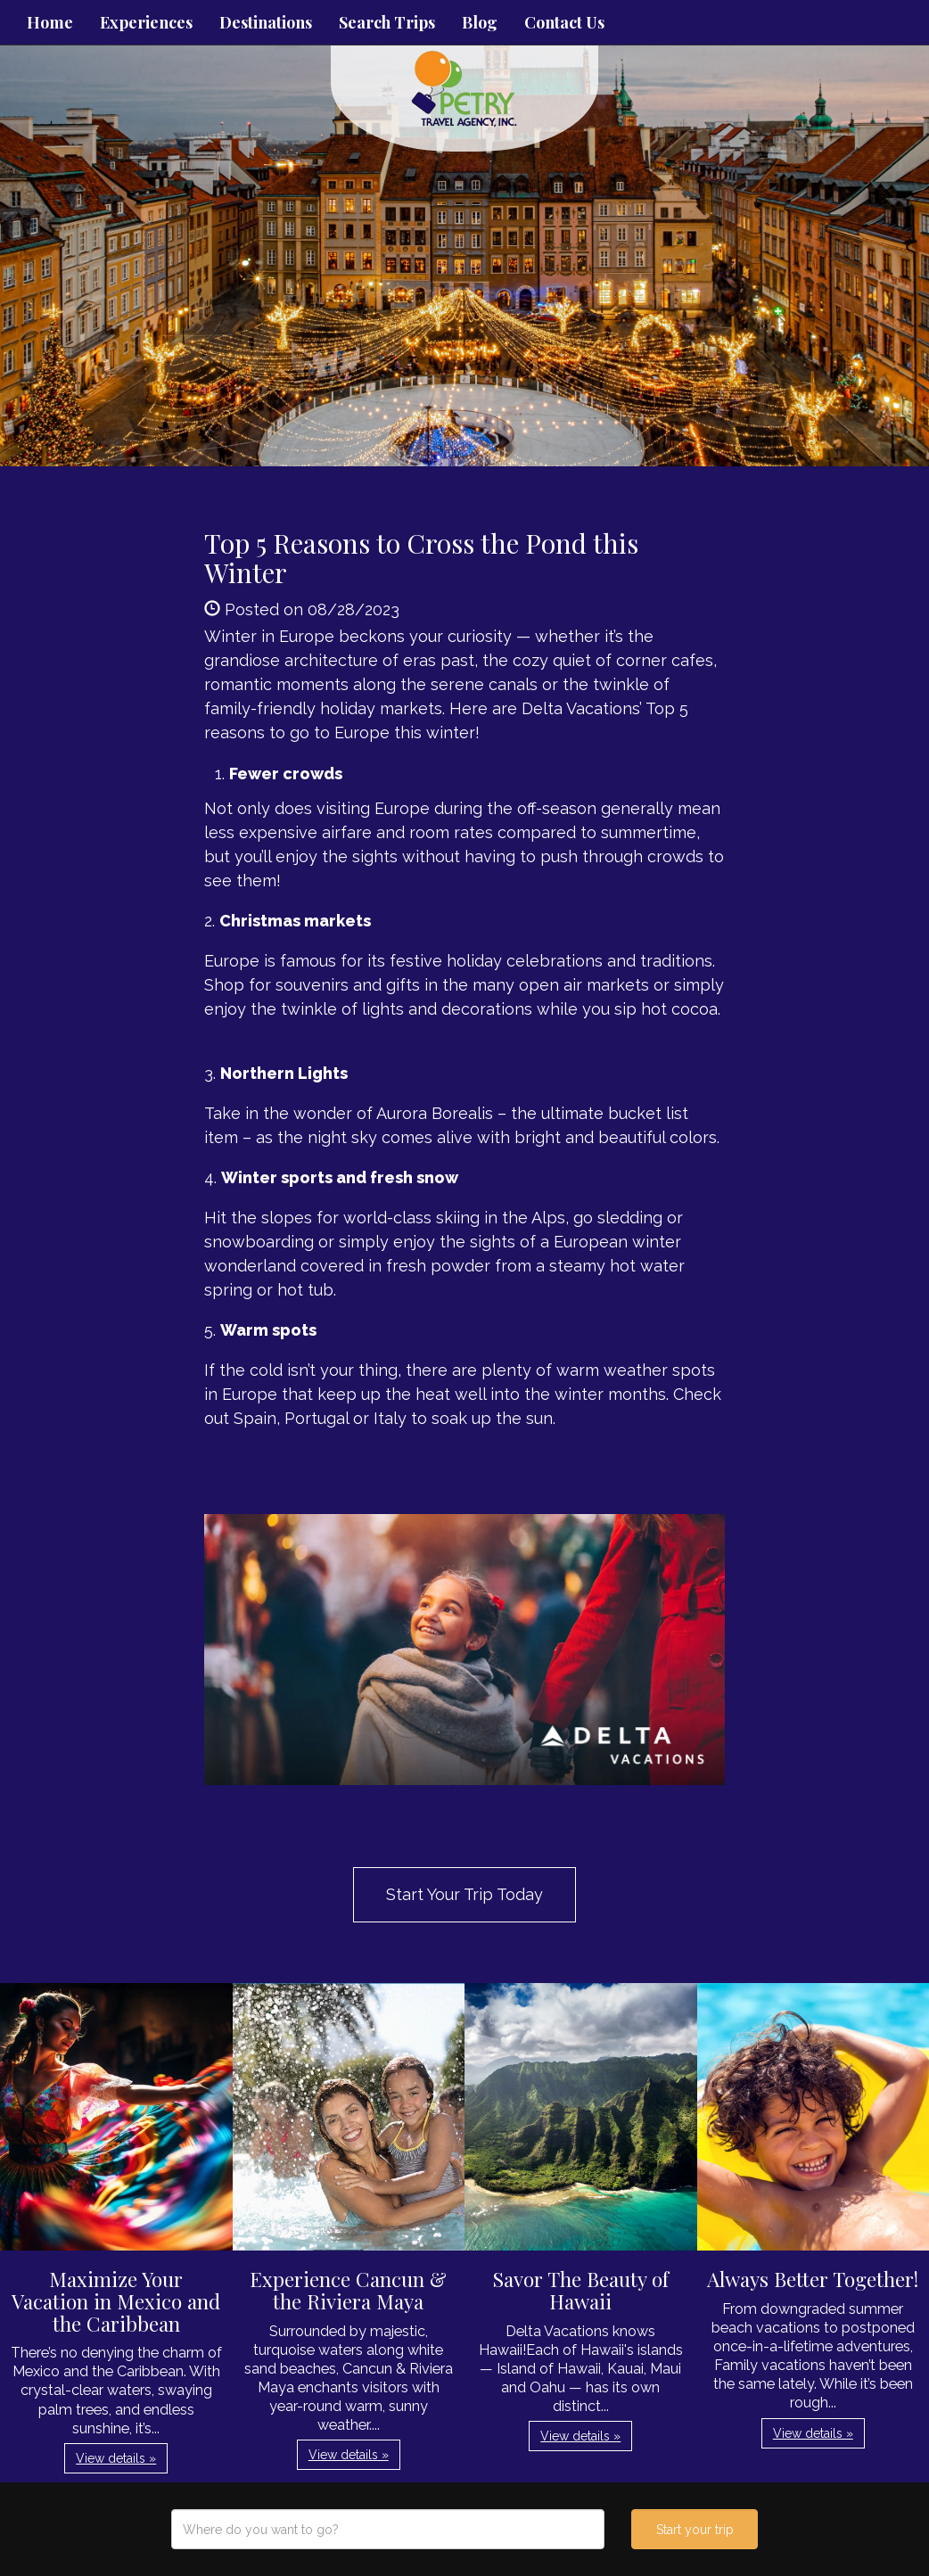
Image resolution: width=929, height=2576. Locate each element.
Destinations (265, 22)
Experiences (146, 22)
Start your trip (695, 2530)
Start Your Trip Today (464, 1894)
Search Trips (387, 22)
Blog (479, 22)
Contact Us (564, 22)
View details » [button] (116, 2458)
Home (50, 22)
